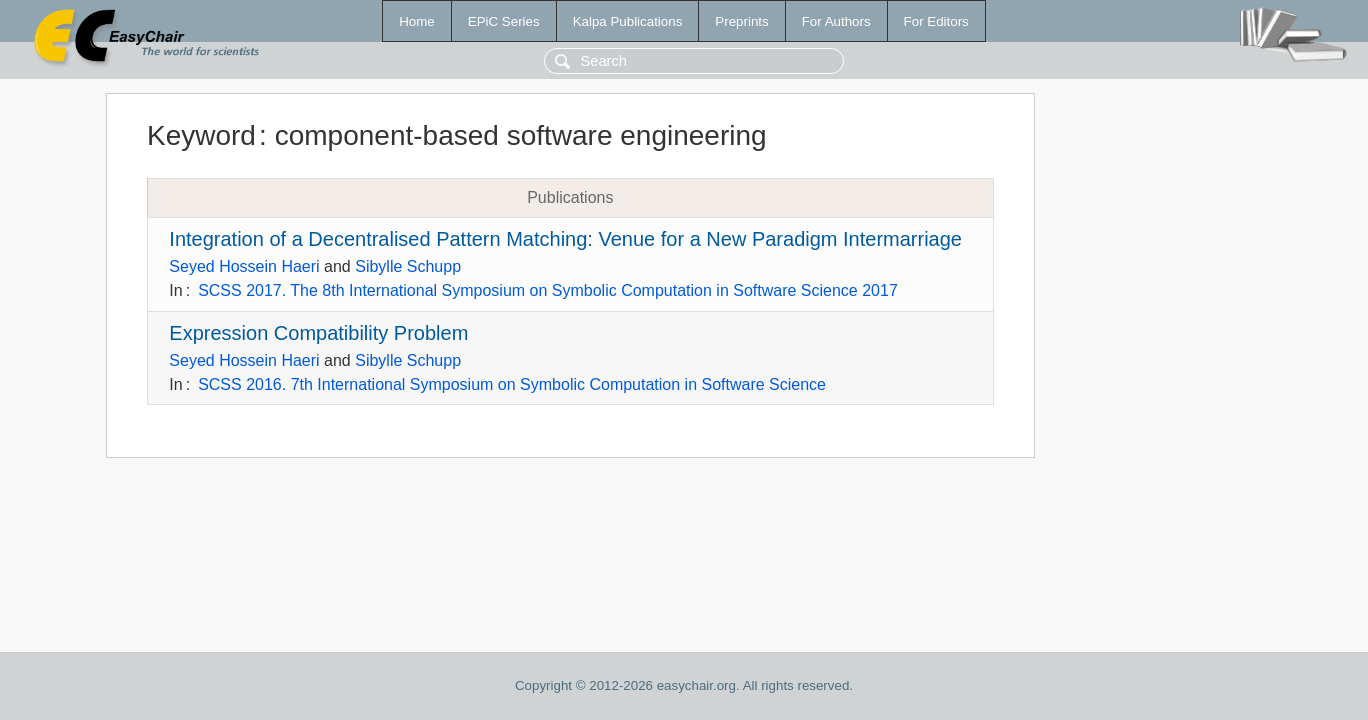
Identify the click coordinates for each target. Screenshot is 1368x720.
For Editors (936, 21)
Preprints (741, 21)
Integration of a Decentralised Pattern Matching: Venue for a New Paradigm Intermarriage (565, 239)
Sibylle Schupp (408, 266)
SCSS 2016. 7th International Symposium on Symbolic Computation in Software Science (512, 384)
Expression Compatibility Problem (318, 333)
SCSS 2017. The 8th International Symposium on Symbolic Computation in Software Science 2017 (548, 290)
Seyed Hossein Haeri (244, 266)
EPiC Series (504, 21)
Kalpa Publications (628, 21)
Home (417, 21)
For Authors (836, 21)
